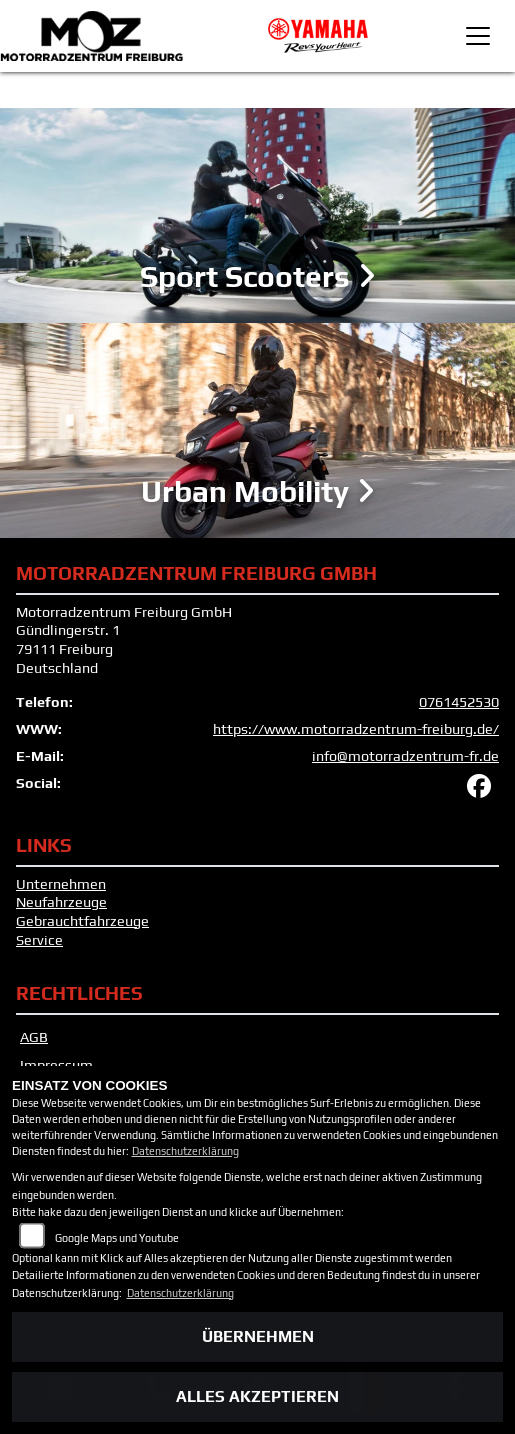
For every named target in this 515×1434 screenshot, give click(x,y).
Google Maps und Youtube (117, 1238)
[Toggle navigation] (478, 36)
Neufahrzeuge (61, 902)
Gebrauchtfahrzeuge (82, 921)
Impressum (56, 1065)
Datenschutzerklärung (185, 1151)
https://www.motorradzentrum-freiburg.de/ (356, 729)
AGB (34, 1037)
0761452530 (459, 702)
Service (39, 940)
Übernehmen (258, 1336)
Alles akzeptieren (257, 1396)
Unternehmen (61, 884)
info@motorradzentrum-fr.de (405, 756)
